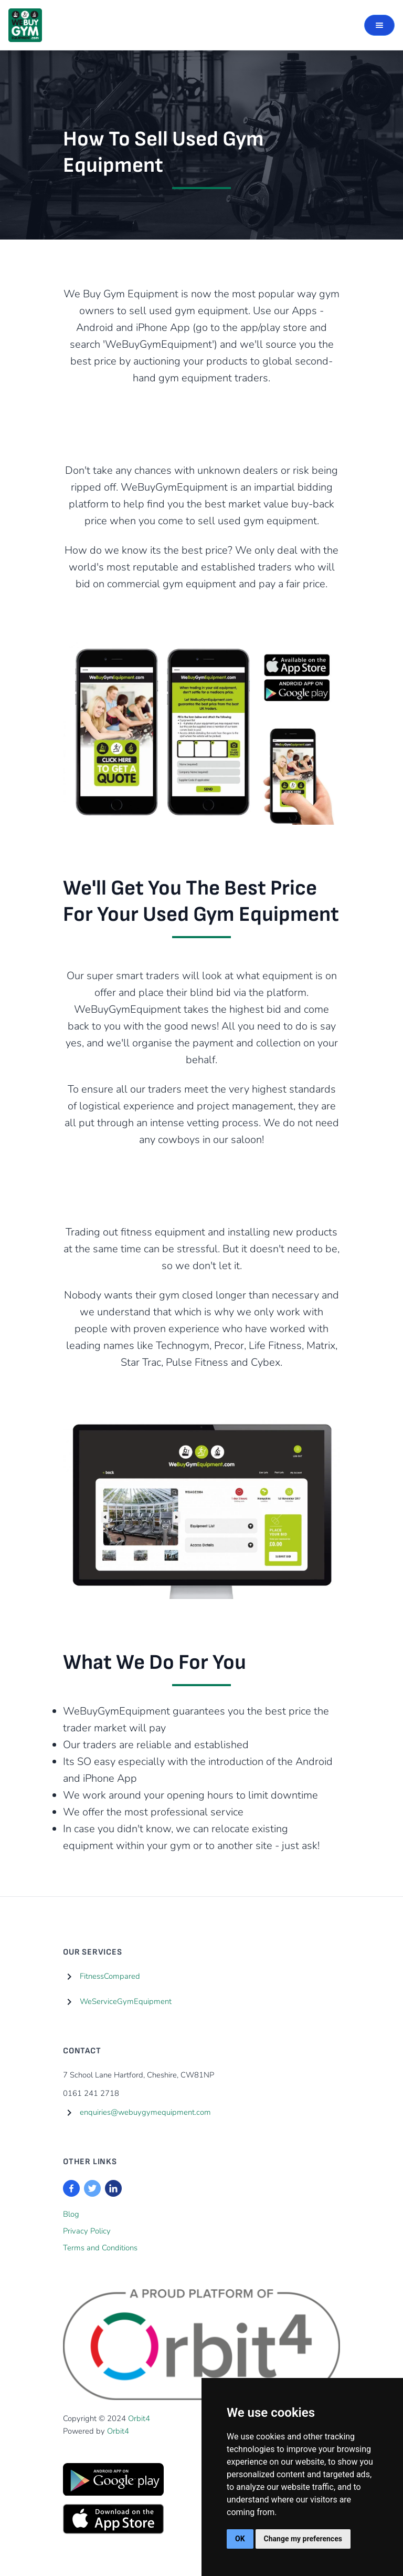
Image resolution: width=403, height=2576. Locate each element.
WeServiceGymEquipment (126, 2001)
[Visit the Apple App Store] (113, 2519)
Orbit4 (139, 2418)
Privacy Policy (87, 2231)
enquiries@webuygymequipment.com (145, 2112)
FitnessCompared (110, 1976)
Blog (71, 2214)
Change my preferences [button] (303, 2539)
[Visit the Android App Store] (113, 2479)
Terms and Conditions (100, 2247)
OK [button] (240, 2539)
